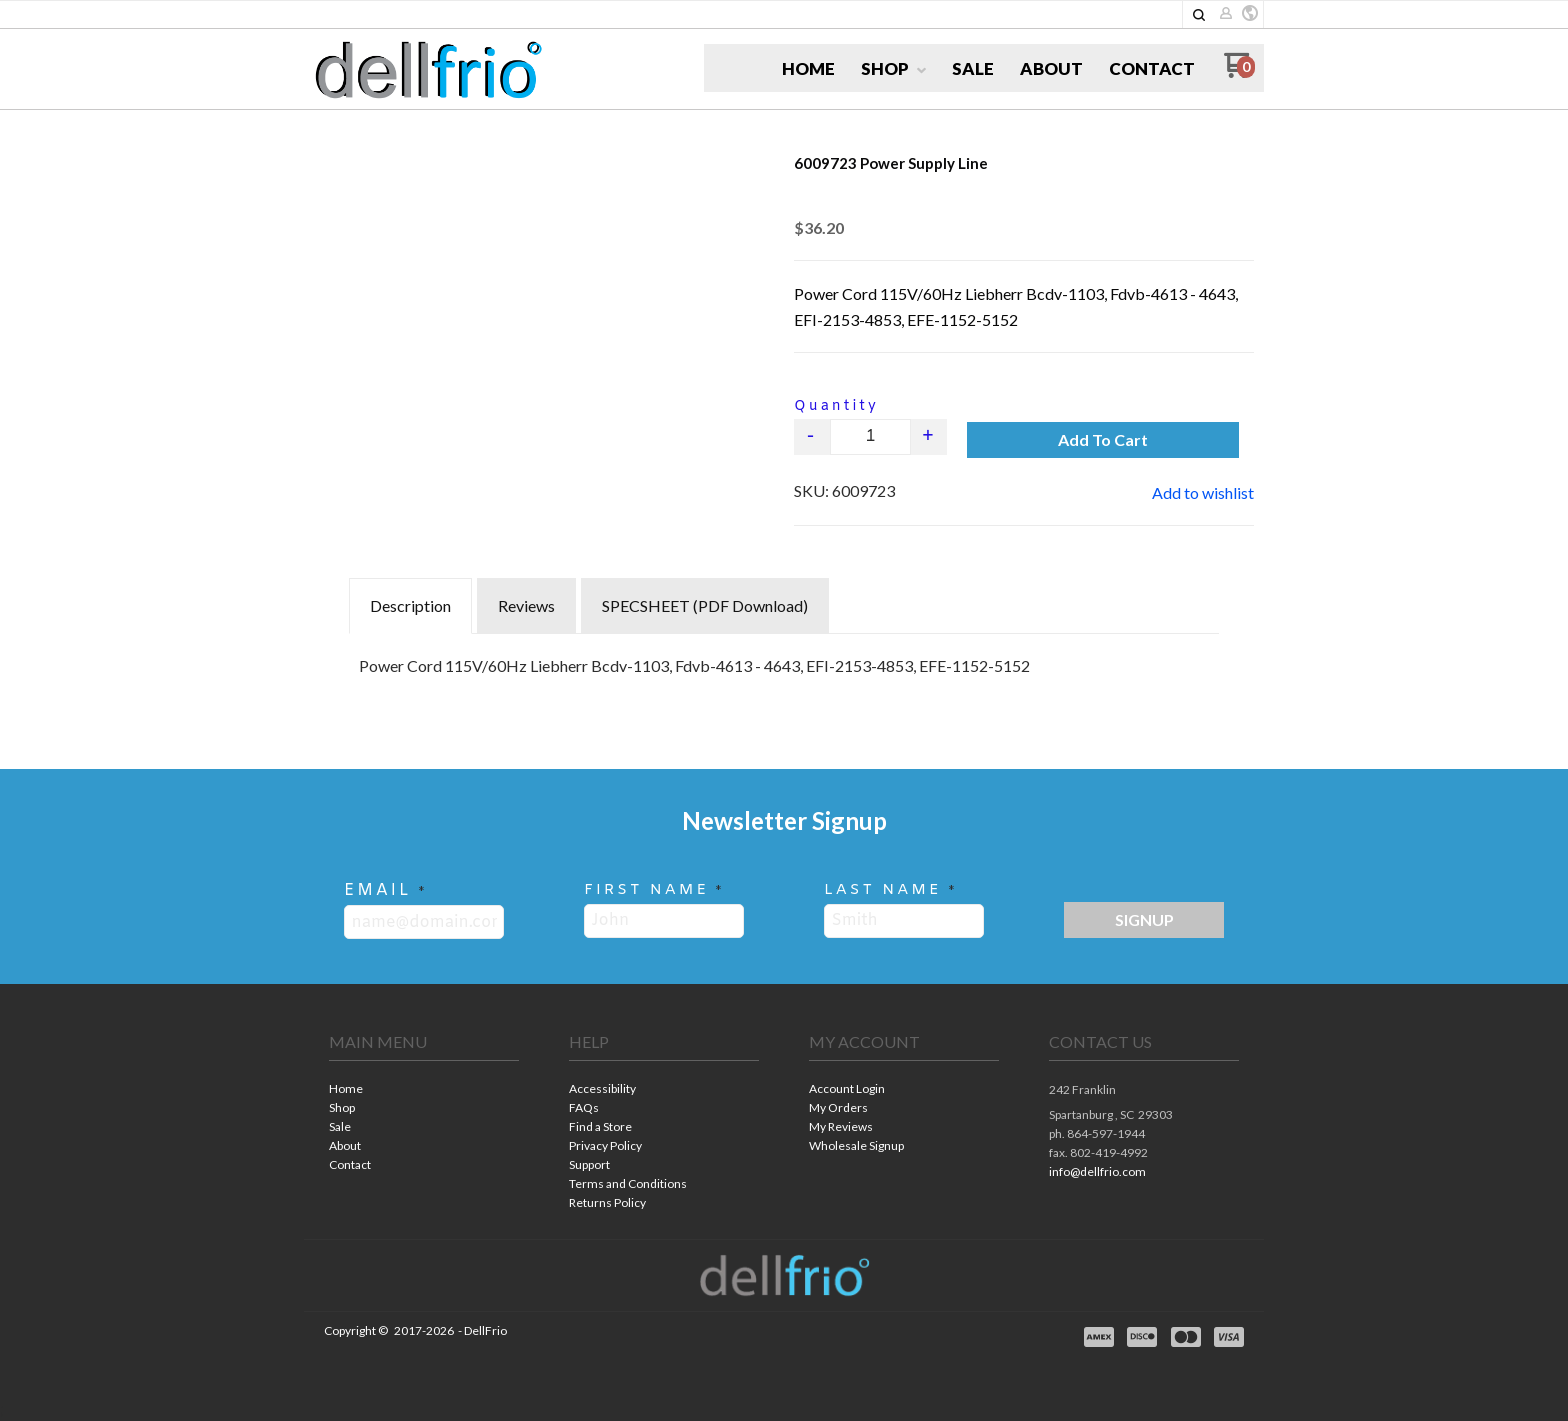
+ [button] (929, 436)
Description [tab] (410, 605)
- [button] (812, 436)
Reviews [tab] (526, 605)
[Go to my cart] (1239, 72)
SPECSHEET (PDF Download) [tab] (705, 605)
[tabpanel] (784, 661)
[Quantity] (870, 437)
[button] (1199, 15)
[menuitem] (808, 69)
